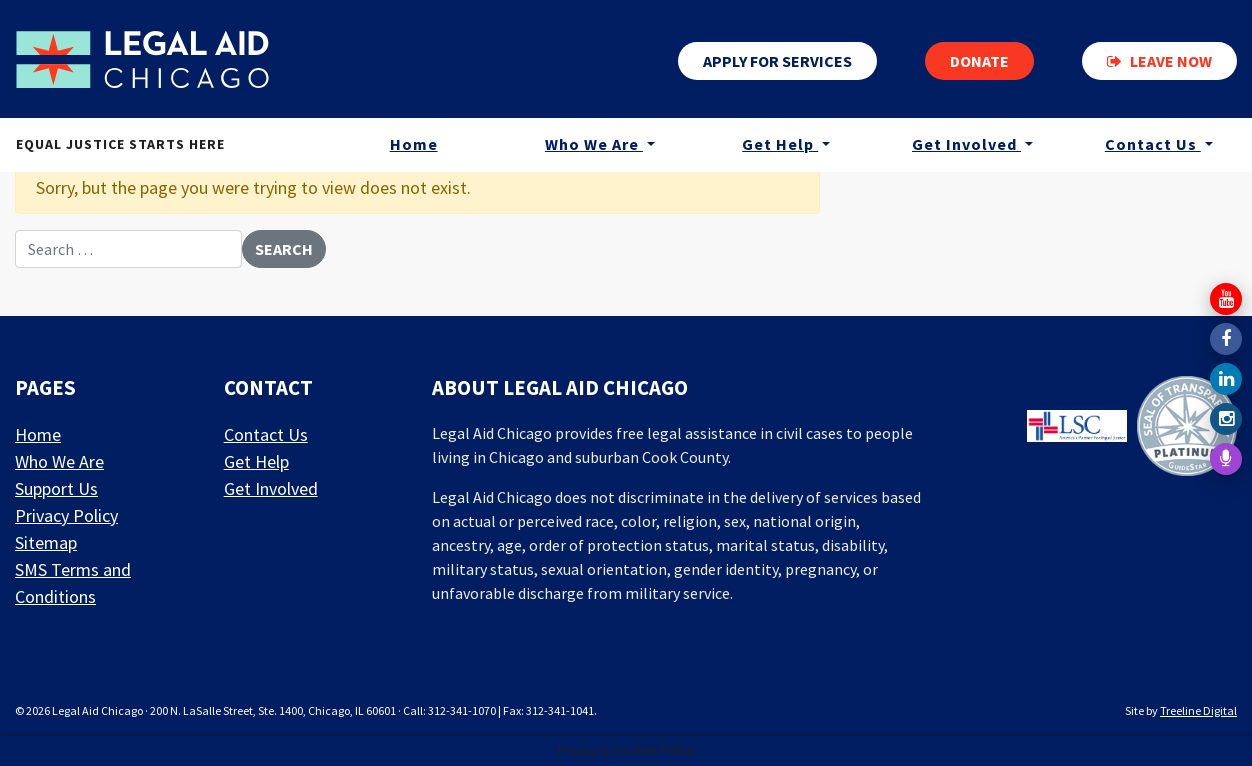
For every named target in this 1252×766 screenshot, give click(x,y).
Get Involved (966, 144)
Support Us (56, 488)
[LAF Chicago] (142, 59)
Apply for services (777, 61)
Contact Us (1153, 144)
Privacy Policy (66, 515)
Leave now (1159, 61)
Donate (979, 61)
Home (414, 144)
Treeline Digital (1198, 710)
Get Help (780, 144)
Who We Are (594, 144)
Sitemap (46, 542)
